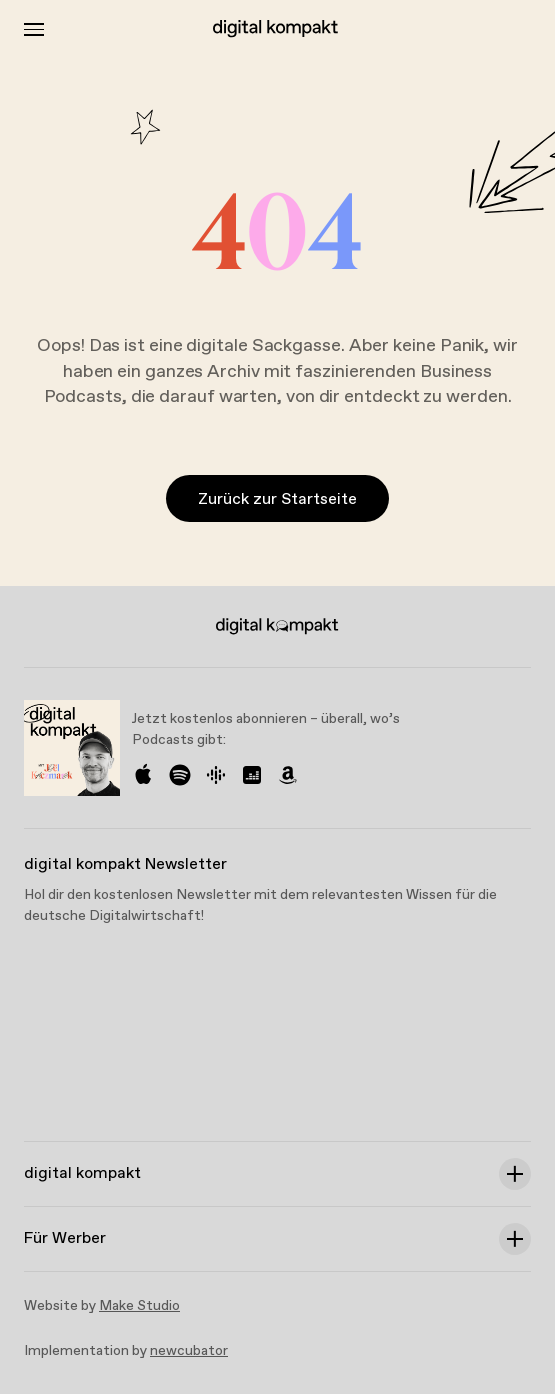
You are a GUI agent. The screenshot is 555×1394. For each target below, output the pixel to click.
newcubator (189, 1351)
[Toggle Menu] (34, 29)
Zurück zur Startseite (277, 499)
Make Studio (139, 1306)
